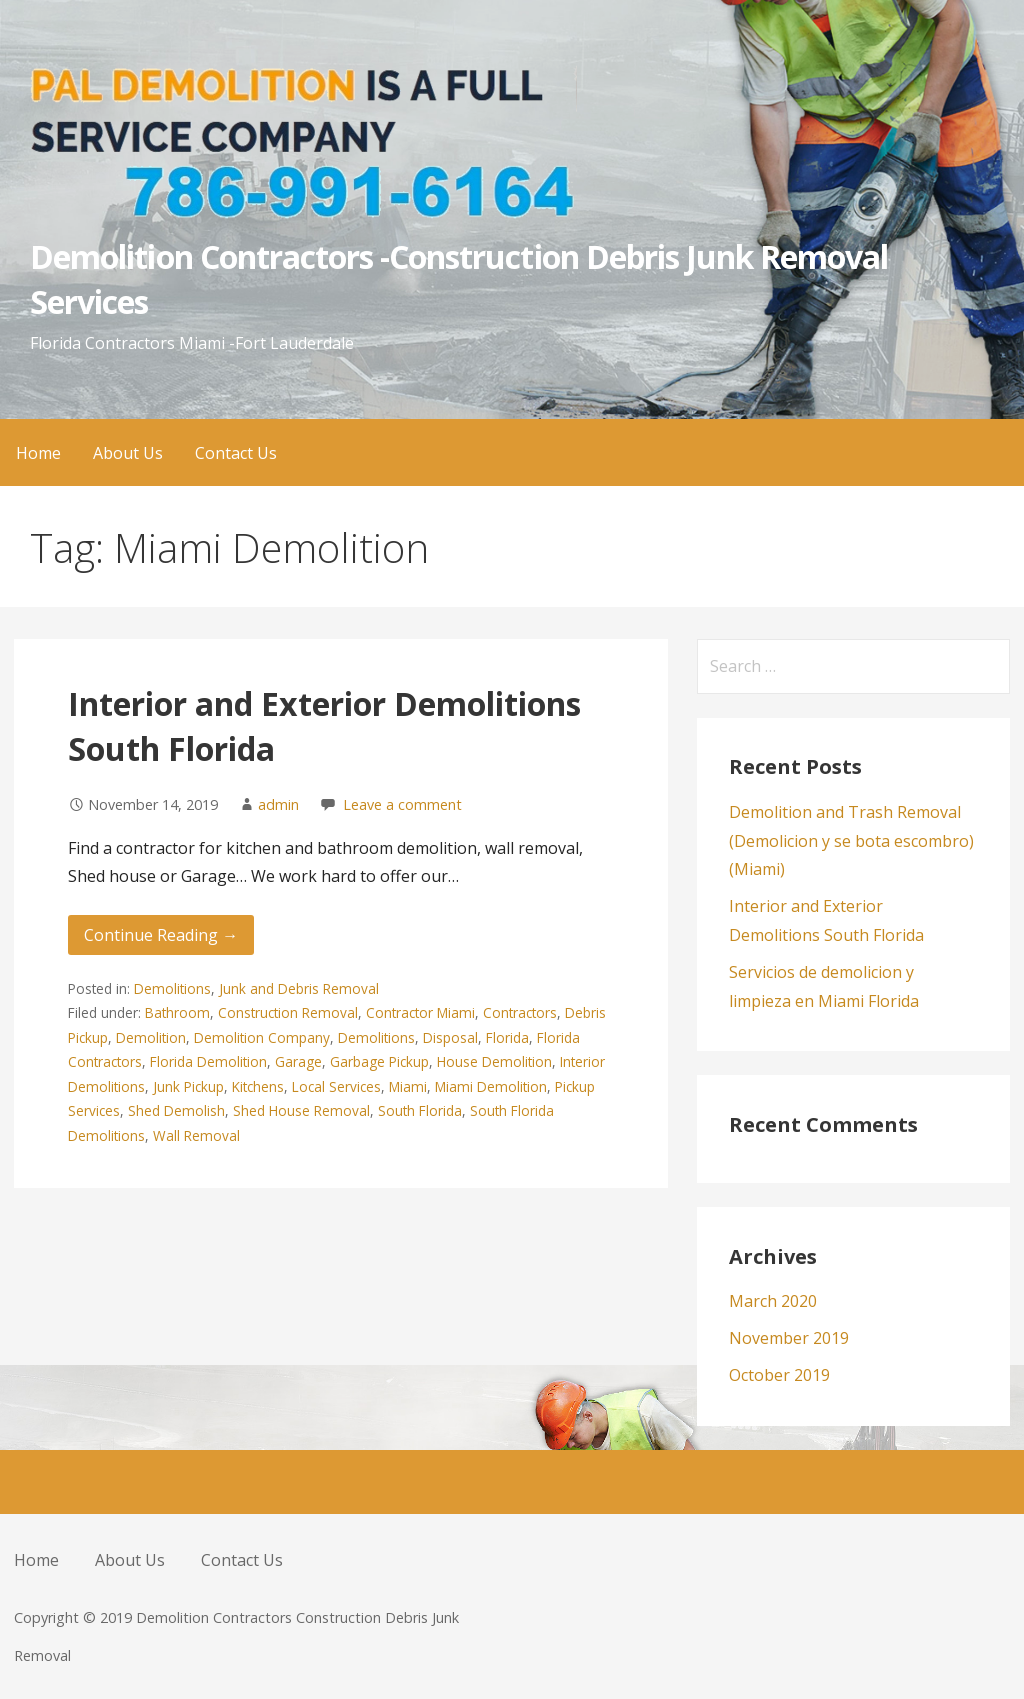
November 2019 (789, 1338)
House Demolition (494, 1061)
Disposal (450, 1037)
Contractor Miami (420, 1012)
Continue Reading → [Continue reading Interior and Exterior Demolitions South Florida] (161, 935)
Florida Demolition (208, 1061)
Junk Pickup (188, 1086)
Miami (408, 1086)
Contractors (520, 1012)
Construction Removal (288, 1012)
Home (38, 453)
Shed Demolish (176, 1110)
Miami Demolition (491, 1086)
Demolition (151, 1037)
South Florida (420, 1110)
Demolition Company (262, 1037)
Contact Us (236, 453)
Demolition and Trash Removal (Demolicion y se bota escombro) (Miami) (851, 841)
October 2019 (779, 1375)
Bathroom (177, 1012)
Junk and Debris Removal (299, 988)
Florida (507, 1037)
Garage (298, 1061)
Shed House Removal (301, 1110)
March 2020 (773, 1301)
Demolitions (172, 988)
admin (278, 804)
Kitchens (258, 1086)
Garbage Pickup (379, 1061)
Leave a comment (402, 804)
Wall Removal (196, 1135)
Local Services (336, 1086)
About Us (128, 453)
